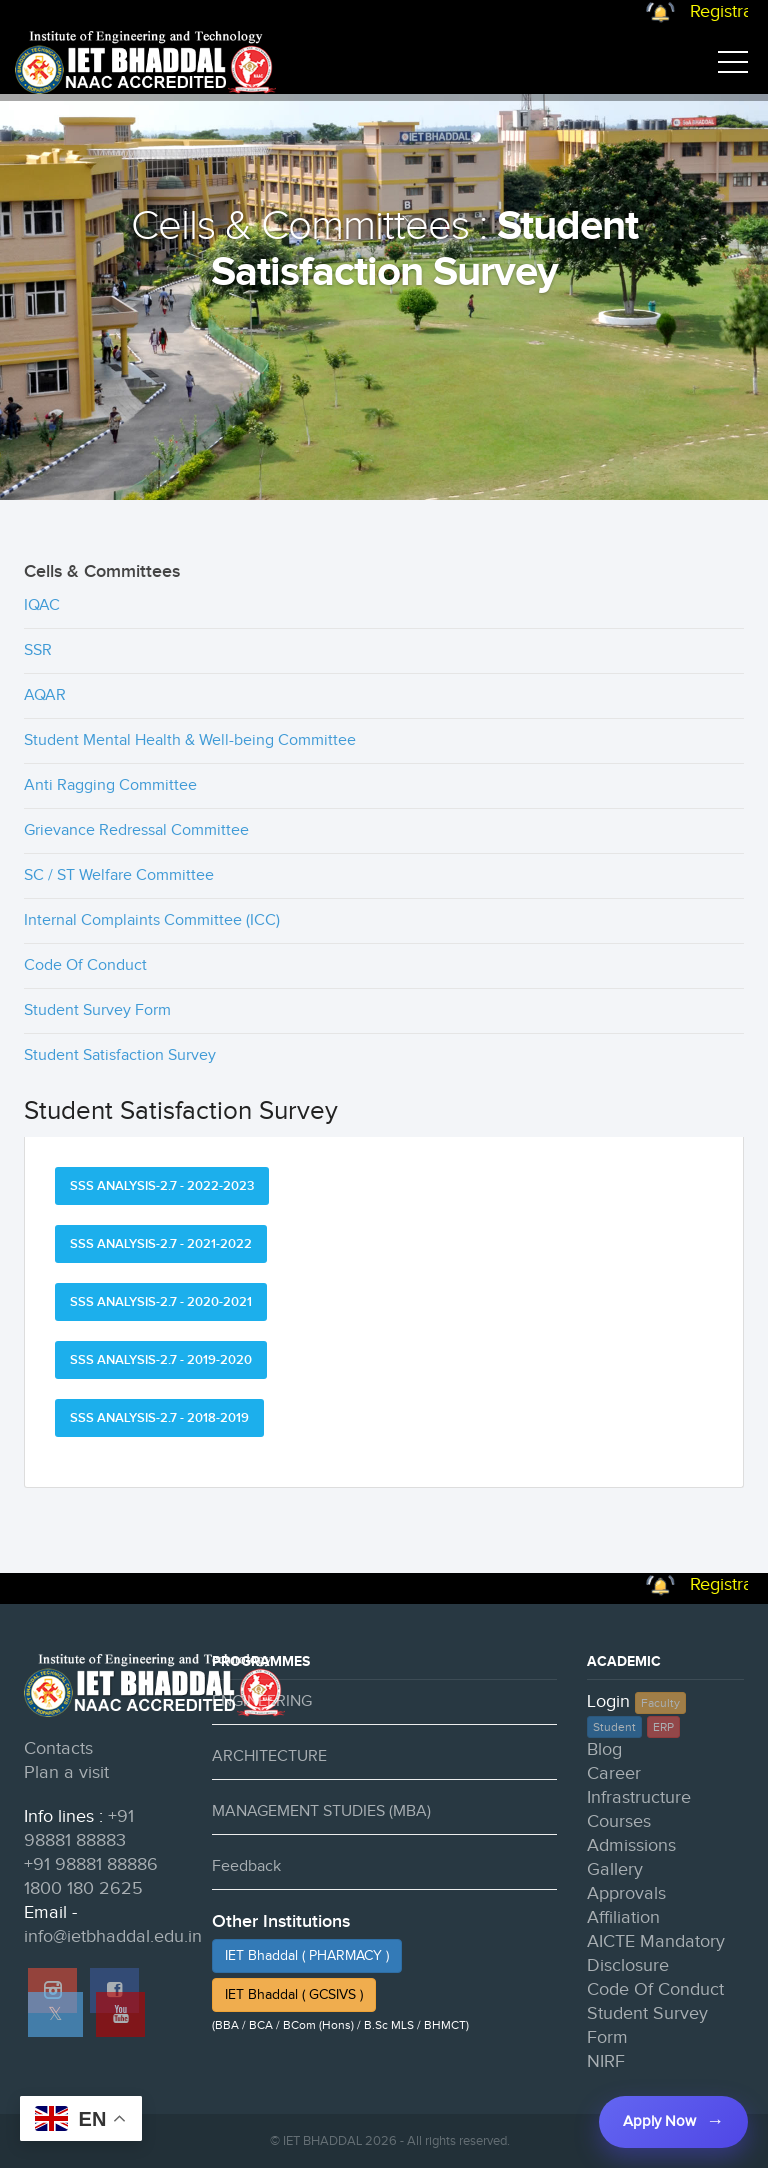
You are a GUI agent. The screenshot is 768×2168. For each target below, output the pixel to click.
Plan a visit (66, 1772)
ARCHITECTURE (269, 1756)
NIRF (606, 2061)
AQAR (45, 695)
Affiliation (623, 1917)
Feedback (246, 1866)
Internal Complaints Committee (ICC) (152, 920)
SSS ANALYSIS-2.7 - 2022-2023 (162, 1186)
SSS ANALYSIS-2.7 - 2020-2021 (161, 1302)
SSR (38, 650)
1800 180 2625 (83, 1888)
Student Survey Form (97, 1010)
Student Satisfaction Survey (120, 1055)
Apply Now (659, 2121)
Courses (619, 1821)
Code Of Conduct (85, 965)
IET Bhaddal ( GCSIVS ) (294, 1995)
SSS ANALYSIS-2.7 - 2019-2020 (161, 1360)
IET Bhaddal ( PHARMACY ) (307, 1956)
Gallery (615, 1869)
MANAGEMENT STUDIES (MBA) (321, 1811)
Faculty (660, 1703)
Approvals (626, 1893)
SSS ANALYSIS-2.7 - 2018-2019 (159, 1418)
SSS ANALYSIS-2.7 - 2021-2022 (161, 1244)
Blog (604, 1749)
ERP (663, 1727)
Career (614, 1773)
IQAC (42, 605)
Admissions (631, 1845)
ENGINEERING (262, 1701)
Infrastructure (639, 1797)
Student (614, 1727)
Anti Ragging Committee (110, 785)
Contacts (58, 1748)
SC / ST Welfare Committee (119, 875)
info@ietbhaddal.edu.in (113, 1936)
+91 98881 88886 (91, 1864)
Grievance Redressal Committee (136, 830)
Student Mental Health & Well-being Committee (190, 740)
